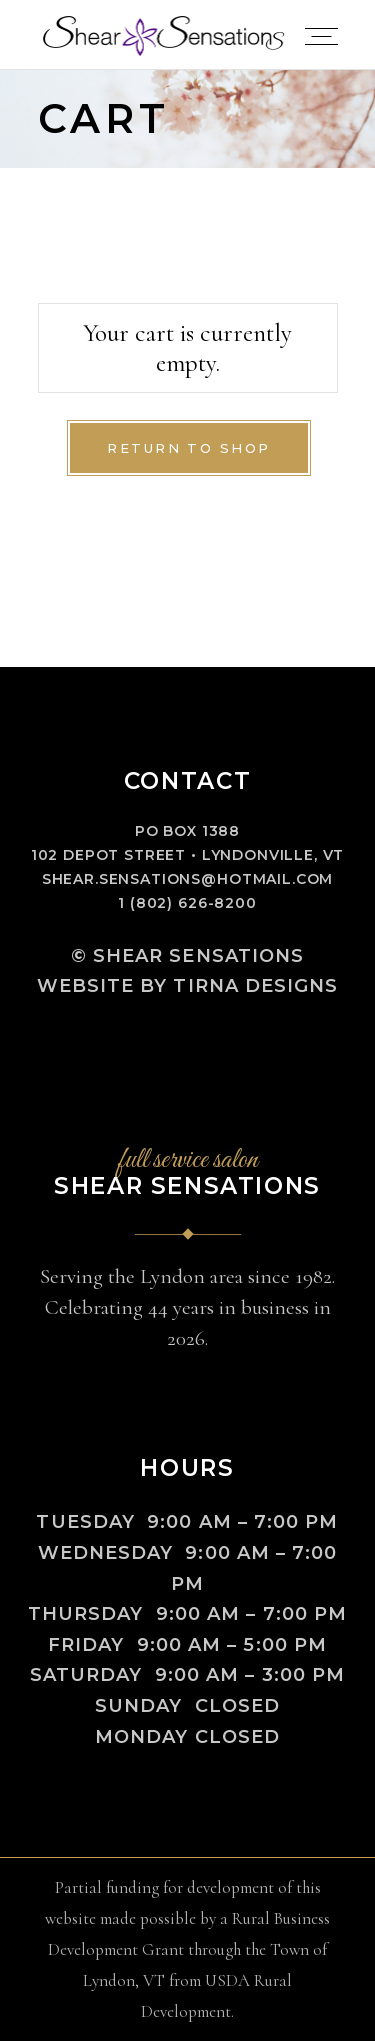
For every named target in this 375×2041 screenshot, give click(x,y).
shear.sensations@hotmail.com (188, 879)
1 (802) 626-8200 (187, 903)
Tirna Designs (255, 986)
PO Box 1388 (187, 831)
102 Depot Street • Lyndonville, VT (188, 855)
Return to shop (189, 448)
